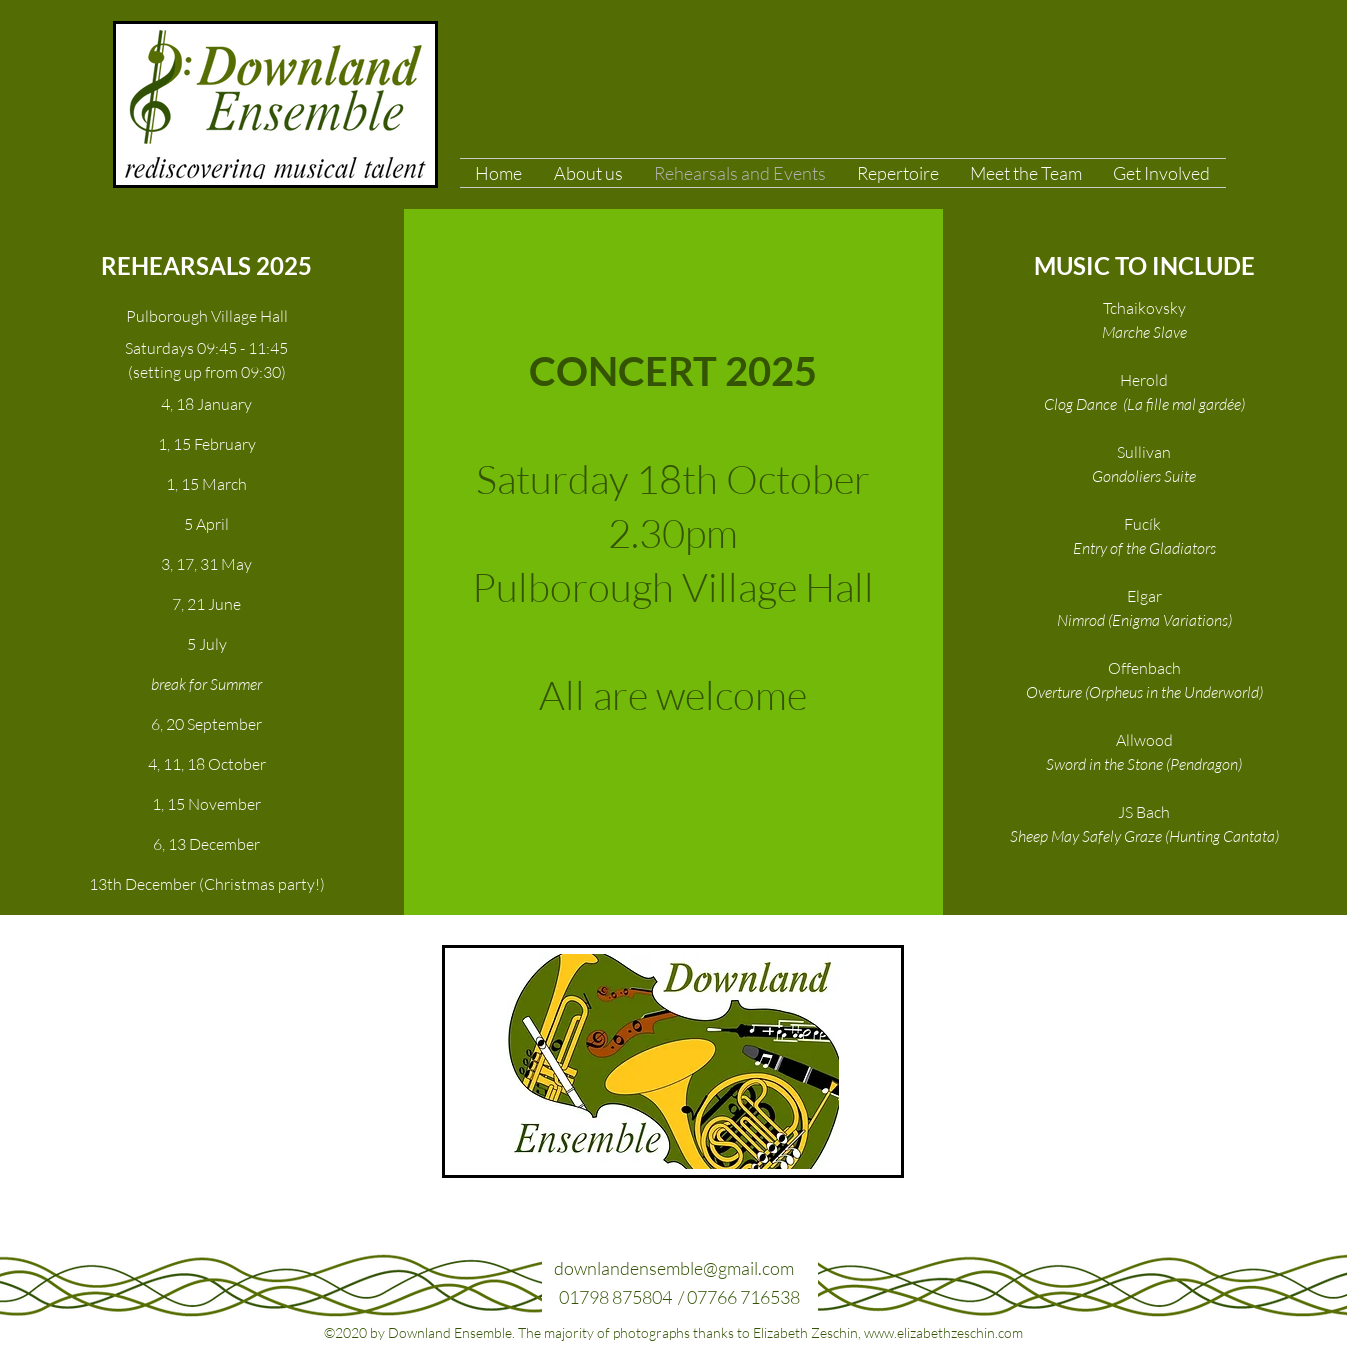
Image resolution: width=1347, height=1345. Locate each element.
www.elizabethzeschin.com (943, 1332)
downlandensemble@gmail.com (674, 1268)
